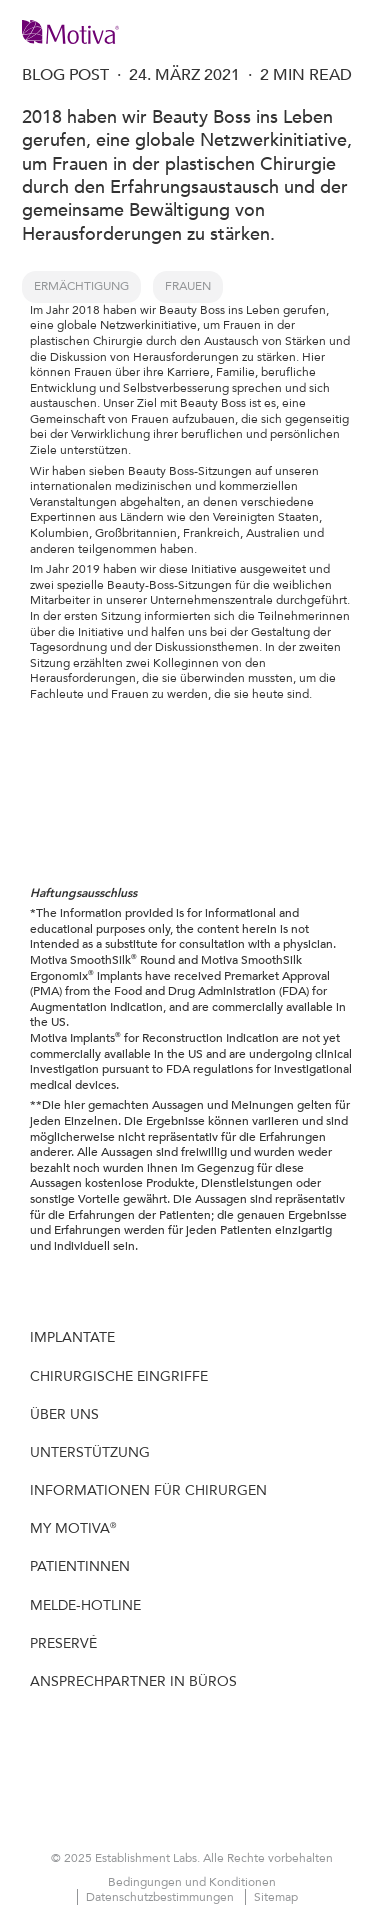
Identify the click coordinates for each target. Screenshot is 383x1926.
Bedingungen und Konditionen (192, 1882)
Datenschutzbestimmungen (161, 1897)
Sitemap (276, 1897)
